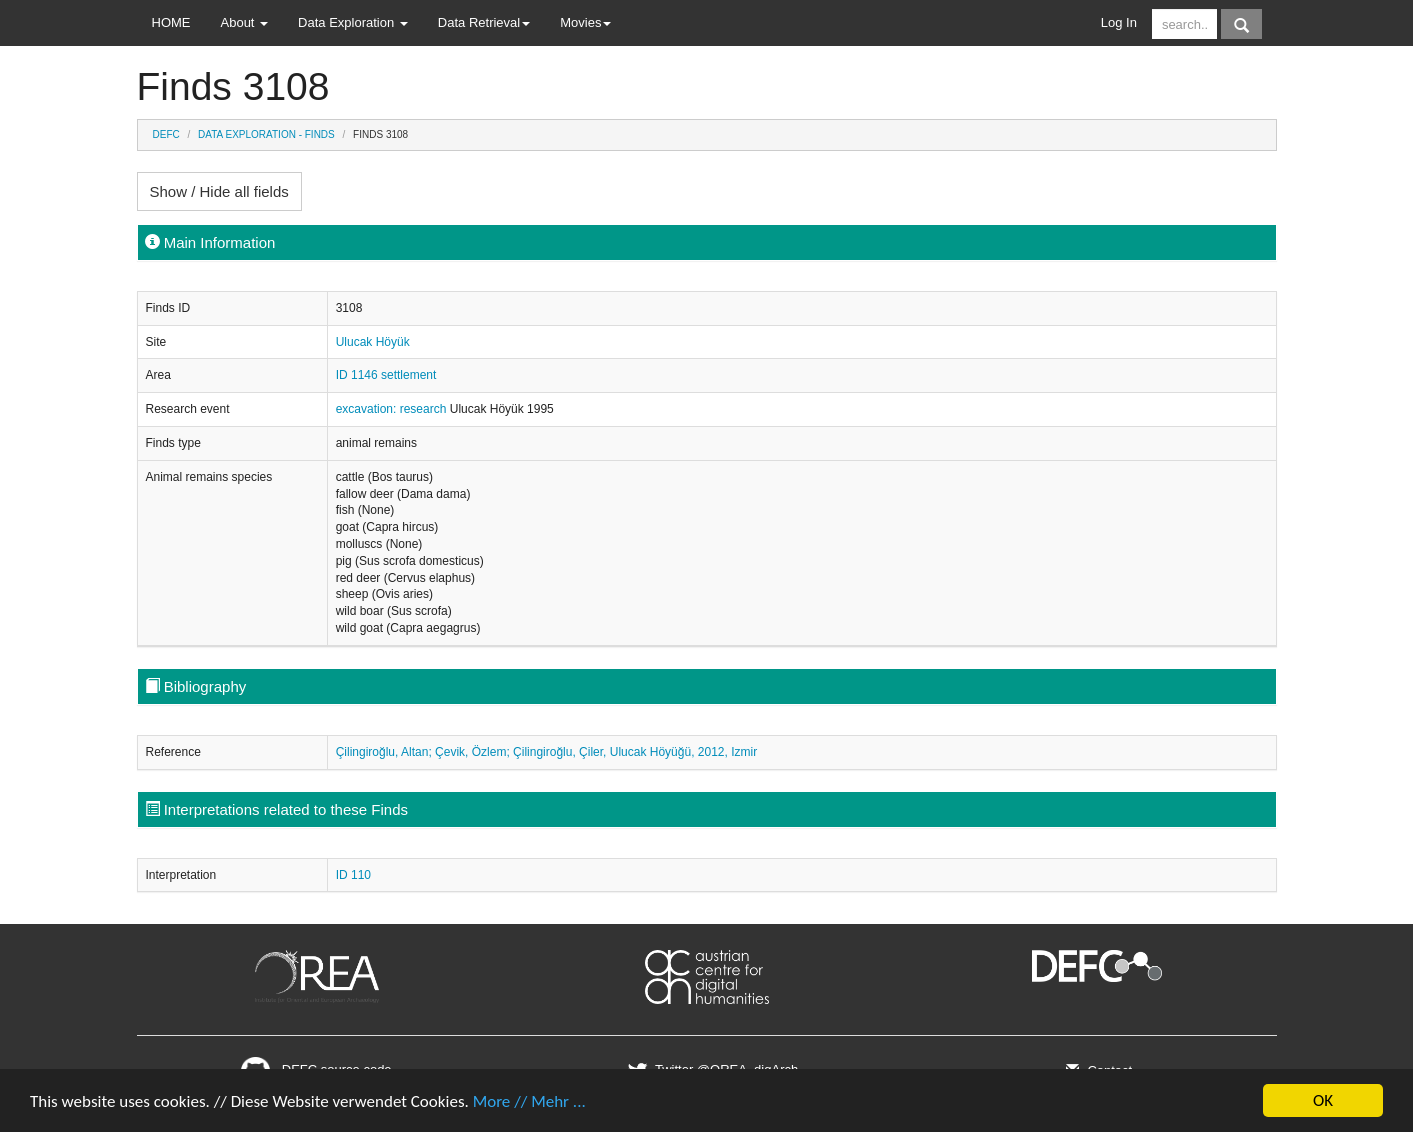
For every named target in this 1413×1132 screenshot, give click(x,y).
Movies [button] (585, 22)
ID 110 (353, 875)
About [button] (245, 22)
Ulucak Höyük (373, 342)
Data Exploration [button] (353, 22)
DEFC (166, 134)
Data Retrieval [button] (484, 22)
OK (1323, 1100)
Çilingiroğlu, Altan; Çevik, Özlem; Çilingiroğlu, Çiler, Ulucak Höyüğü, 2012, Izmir (547, 752)
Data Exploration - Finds (266, 134)
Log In (1119, 22)
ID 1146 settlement (386, 375)
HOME (171, 22)
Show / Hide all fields (219, 191)
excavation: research (393, 409)
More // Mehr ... (529, 1101)
